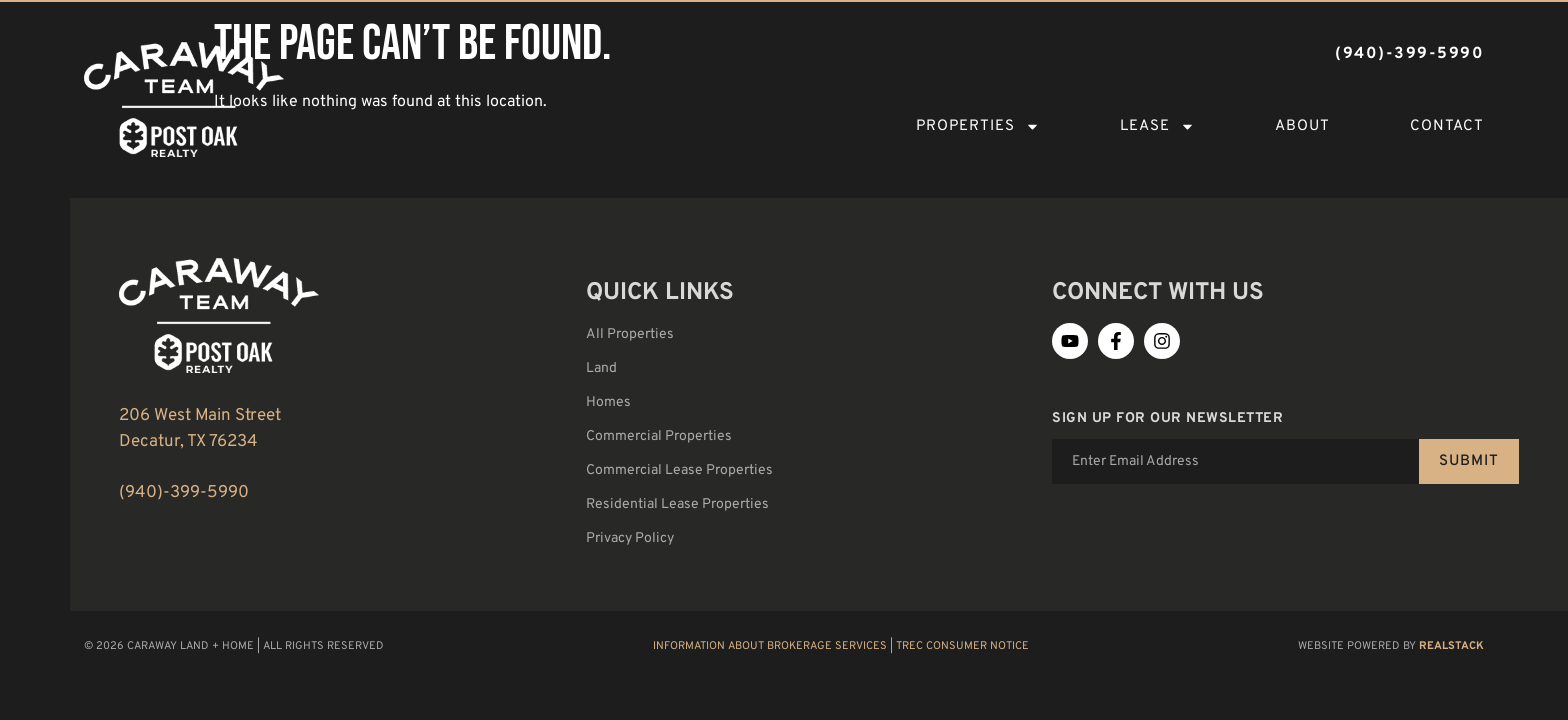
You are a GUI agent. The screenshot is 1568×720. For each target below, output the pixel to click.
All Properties (630, 334)
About (1302, 126)
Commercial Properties (659, 436)
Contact (1447, 126)
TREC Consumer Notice (962, 646)
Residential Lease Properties (677, 504)
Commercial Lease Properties (679, 470)
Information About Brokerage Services (770, 646)
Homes (608, 402)
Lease (1157, 126)
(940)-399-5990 (184, 493)
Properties (978, 126)
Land (601, 368)
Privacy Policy (630, 538)
